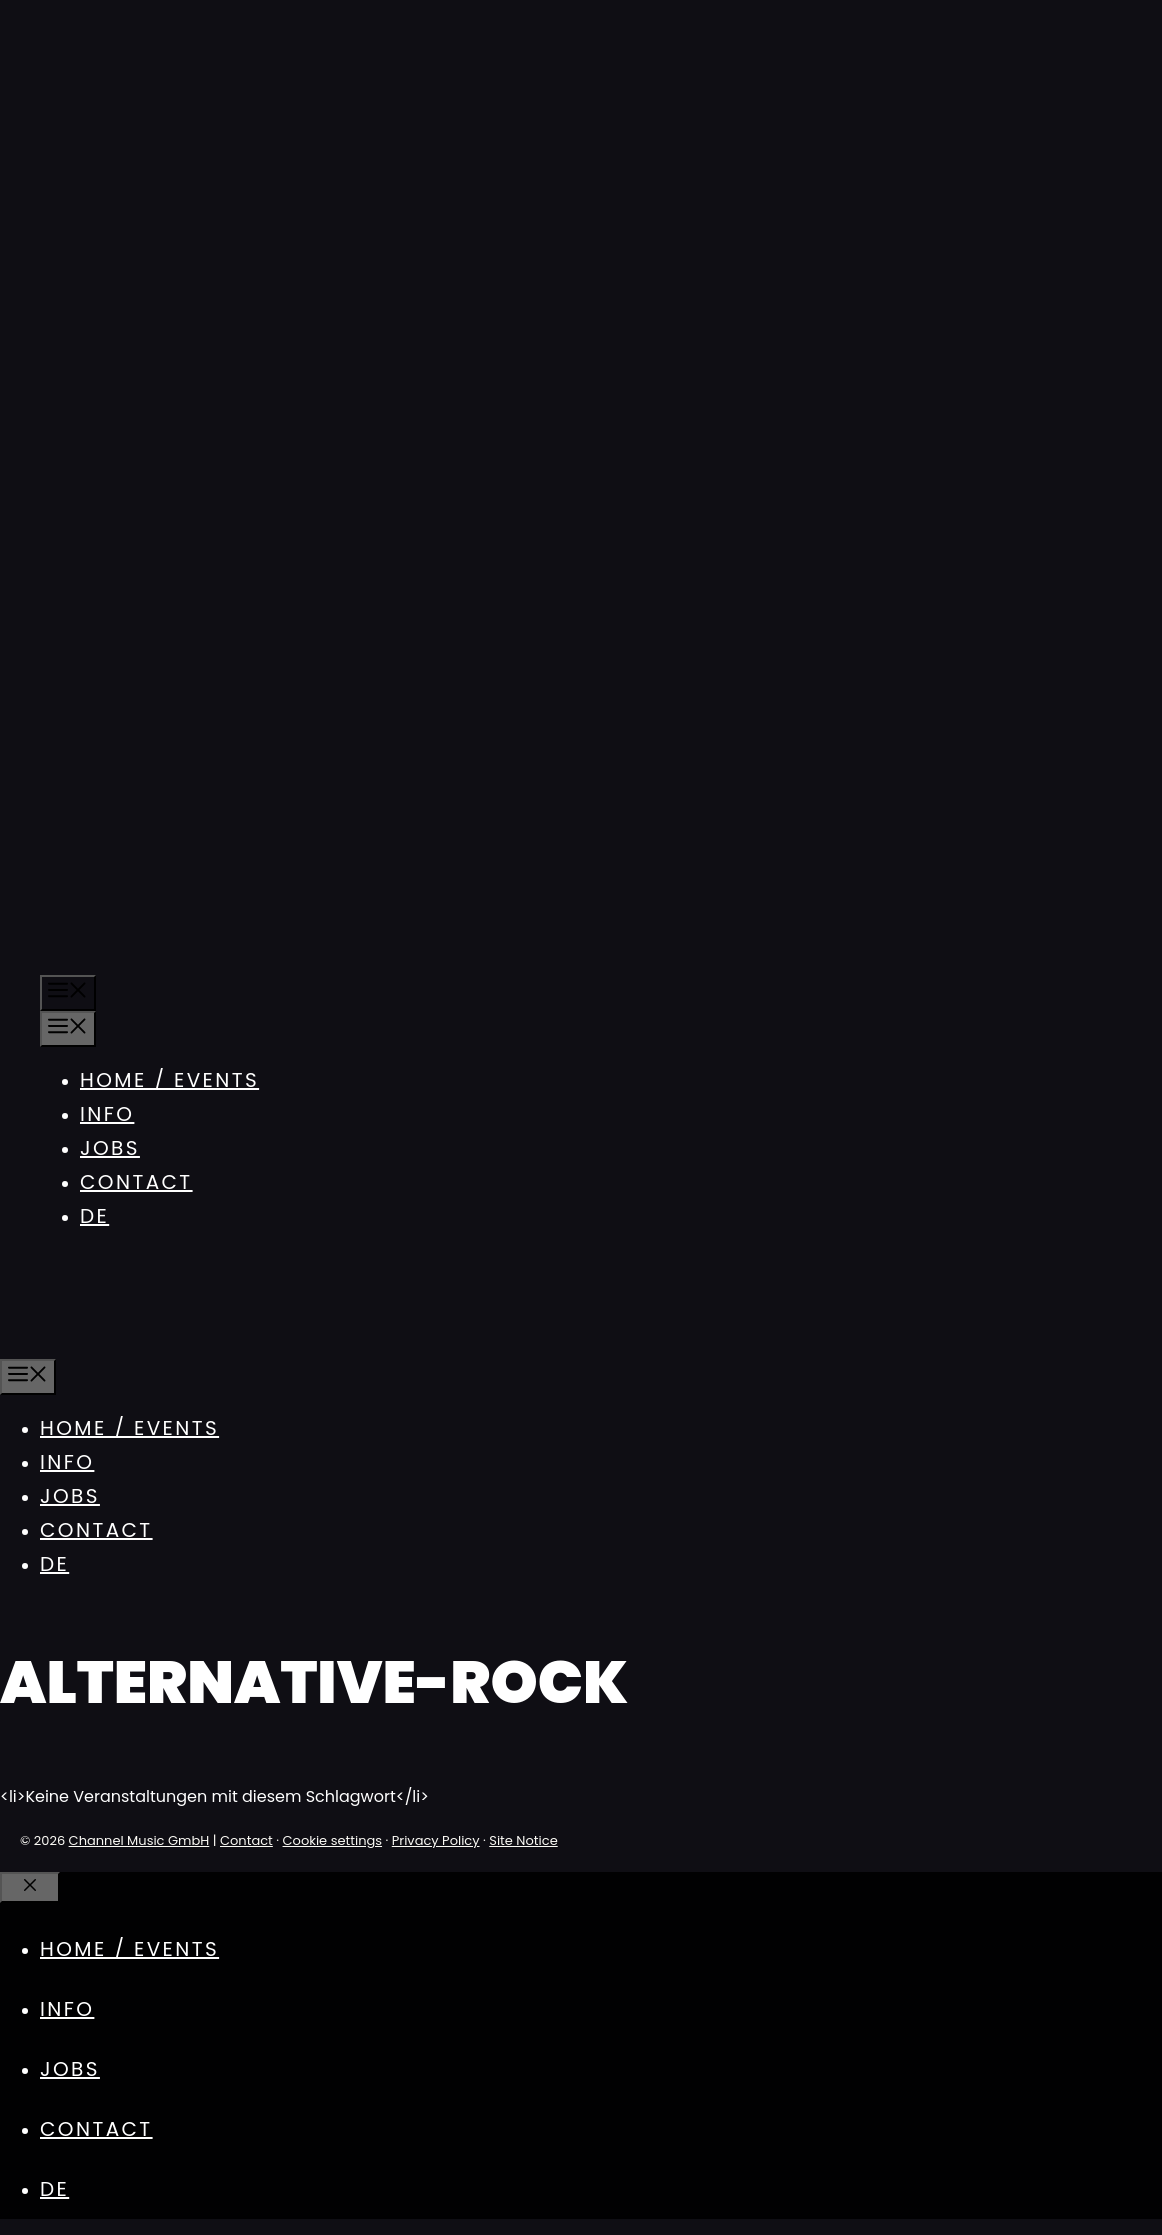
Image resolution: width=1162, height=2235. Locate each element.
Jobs (110, 1148)
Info (107, 1114)
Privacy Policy (436, 1840)
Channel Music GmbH (139, 1840)
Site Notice (523, 1840)
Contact (136, 1182)
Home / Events (169, 1080)
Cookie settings (333, 1840)
